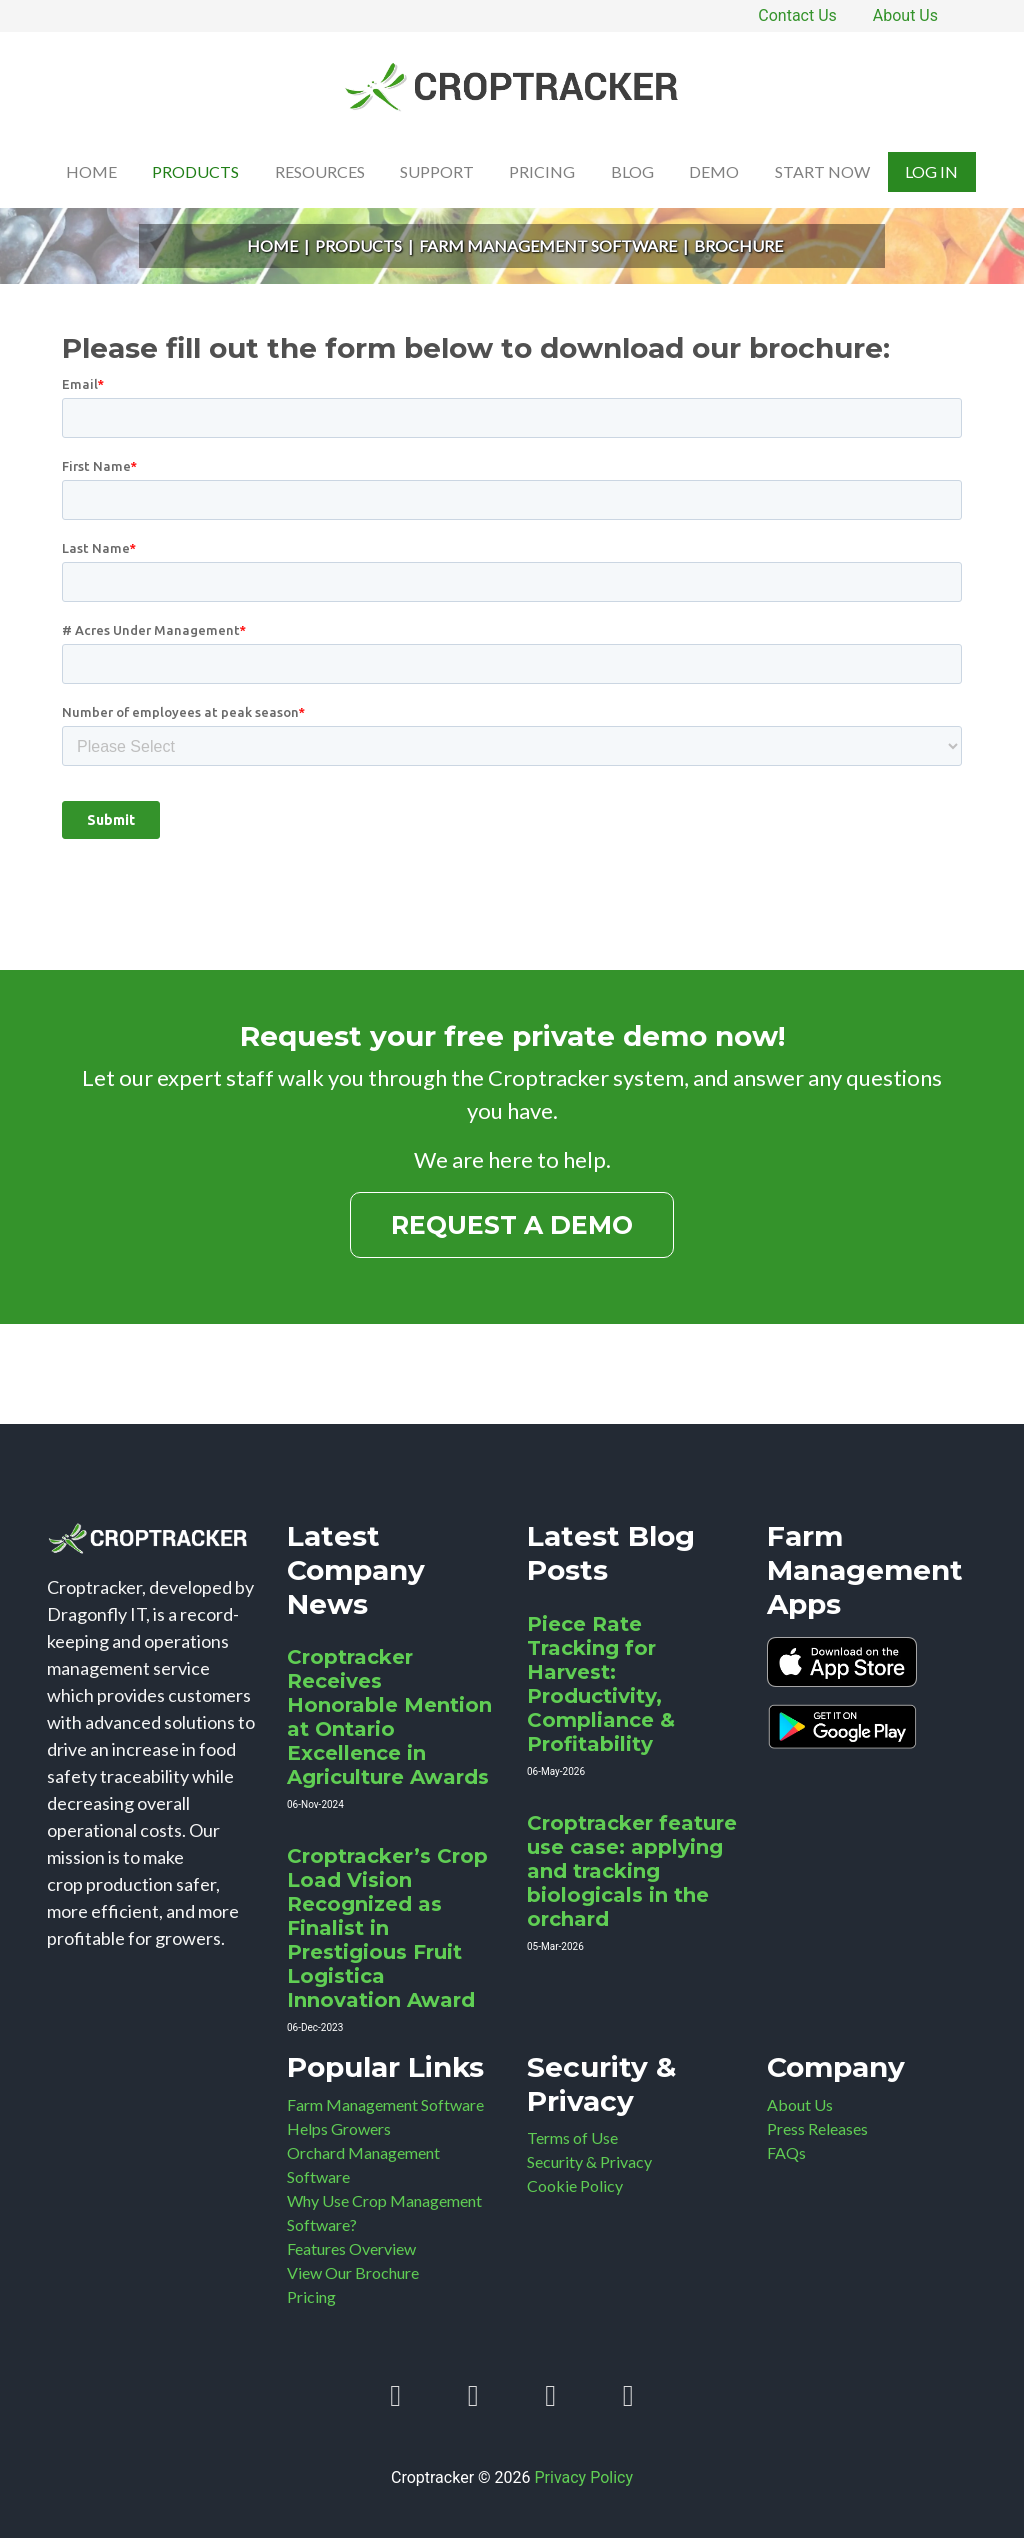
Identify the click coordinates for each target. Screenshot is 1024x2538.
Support (437, 171)
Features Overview (351, 2248)
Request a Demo (512, 1225)
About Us (905, 15)
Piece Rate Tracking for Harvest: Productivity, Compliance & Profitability (601, 1684)
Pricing (542, 171)
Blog (632, 171)
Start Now (822, 171)
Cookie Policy (575, 2185)
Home (91, 171)
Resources (320, 171)
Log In (931, 171)
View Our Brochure (353, 2272)
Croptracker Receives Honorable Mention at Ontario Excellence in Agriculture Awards (389, 1717)
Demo (714, 171)
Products (195, 171)
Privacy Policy (584, 2477)
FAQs (786, 2152)
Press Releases (817, 2128)
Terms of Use (572, 2137)
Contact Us (797, 15)
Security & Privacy (589, 2161)
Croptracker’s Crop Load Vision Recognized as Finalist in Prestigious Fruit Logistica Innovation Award (387, 1928)
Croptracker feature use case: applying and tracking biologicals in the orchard (632, 1871)
